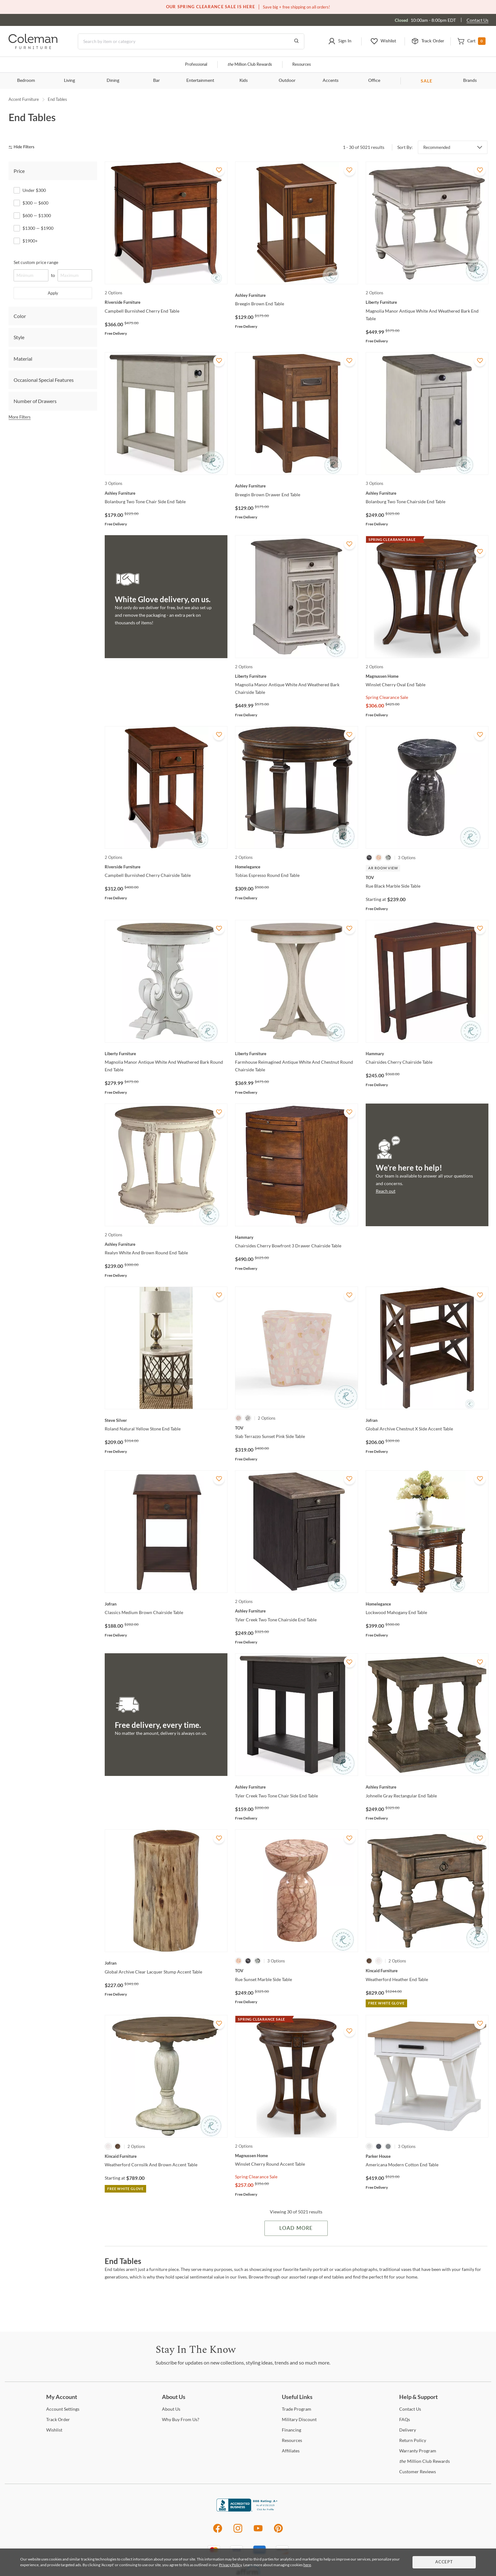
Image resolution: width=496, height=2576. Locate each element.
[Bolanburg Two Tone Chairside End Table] (427, 493)
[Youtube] (258, 2531)
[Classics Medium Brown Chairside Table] (166, 1603)
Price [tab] (19, 171)
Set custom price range (36, 262)
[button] (340, 41)
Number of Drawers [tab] (35, 401)
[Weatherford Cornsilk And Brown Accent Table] (166, 2156)
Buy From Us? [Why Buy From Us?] (180, 2419)
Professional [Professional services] (196, 65)
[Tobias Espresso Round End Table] (296, 866)
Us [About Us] (171, 2409)
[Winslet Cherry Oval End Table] (427, 676)
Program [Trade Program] (296, 2409)
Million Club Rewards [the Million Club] (249, 65)
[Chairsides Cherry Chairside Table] (427, 1053)
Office (374, 80)
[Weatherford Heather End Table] (427, 1970)
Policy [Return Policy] (412, 2440)
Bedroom (26, 80)
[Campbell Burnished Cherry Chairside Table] (166, 866)
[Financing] (291, 2429)
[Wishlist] (54, 2429)
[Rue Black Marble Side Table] (427, 877)
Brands (470, 80)
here (307, 2564)
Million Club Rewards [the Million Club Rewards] (424, 2461)
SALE (426, 80)
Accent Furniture (24, 99)
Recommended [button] (436, 147)
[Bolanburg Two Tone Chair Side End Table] (166, 493)
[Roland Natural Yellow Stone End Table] (166, 1420)
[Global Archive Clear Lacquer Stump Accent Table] (166, 1963)
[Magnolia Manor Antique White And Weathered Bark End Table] (427, 302)
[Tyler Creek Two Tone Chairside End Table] (296, 1610)
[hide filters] (24, 147)
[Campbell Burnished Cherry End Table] (166, 302)
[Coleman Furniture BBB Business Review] (248, 2509)
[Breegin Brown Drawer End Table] (296, 485)
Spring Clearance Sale (387, 697)
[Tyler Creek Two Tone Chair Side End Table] (296, 1787)
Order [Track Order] (58, 2419)
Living (69, 80)
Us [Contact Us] (410, 2409)
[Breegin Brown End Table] (296, 295)
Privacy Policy (230, 2564)
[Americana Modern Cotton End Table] (427, 2156)
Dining (113, 80)
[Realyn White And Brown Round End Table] (166, 1244)
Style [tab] (19, 337)
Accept (444, 2562)
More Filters (20, 416)
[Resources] (292, 2440)
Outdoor (287, 80)
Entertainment (200, 80)
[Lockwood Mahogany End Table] (427, 1603)
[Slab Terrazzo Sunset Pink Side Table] (296, 1427)
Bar (156, 80)
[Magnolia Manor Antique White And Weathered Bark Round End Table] (166, 1053)
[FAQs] (404, 2419)
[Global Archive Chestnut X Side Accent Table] (427, 1420)
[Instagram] (238, 2531)
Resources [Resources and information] (301, 65)
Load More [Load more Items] (296, 2228)
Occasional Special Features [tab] (44, 380)
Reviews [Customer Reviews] (417, 2471)
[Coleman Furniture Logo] (33, 47)
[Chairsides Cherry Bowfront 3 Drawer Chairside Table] (296, 1237)
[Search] (191, 41)
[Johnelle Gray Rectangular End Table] (427, 1787)
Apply (53, 293)
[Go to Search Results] (296, 41)
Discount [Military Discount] (299, 2419)
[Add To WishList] (219, 170)
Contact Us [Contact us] (477, 20)
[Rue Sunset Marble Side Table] (296, 1970)
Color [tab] (20, 316)
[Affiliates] (291, 2450)
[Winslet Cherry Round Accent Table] (296, 2155)
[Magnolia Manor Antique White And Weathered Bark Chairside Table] (296, 676)
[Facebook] (217, 2531)
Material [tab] (23, 359)
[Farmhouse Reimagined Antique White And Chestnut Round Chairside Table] (296, 1053)
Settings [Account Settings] (62, 2409)
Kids (243, 80)
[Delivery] (407, 2429)
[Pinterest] (278, 2531)
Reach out (385, 1191)
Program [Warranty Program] (417, 2450)
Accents (330, 80)
